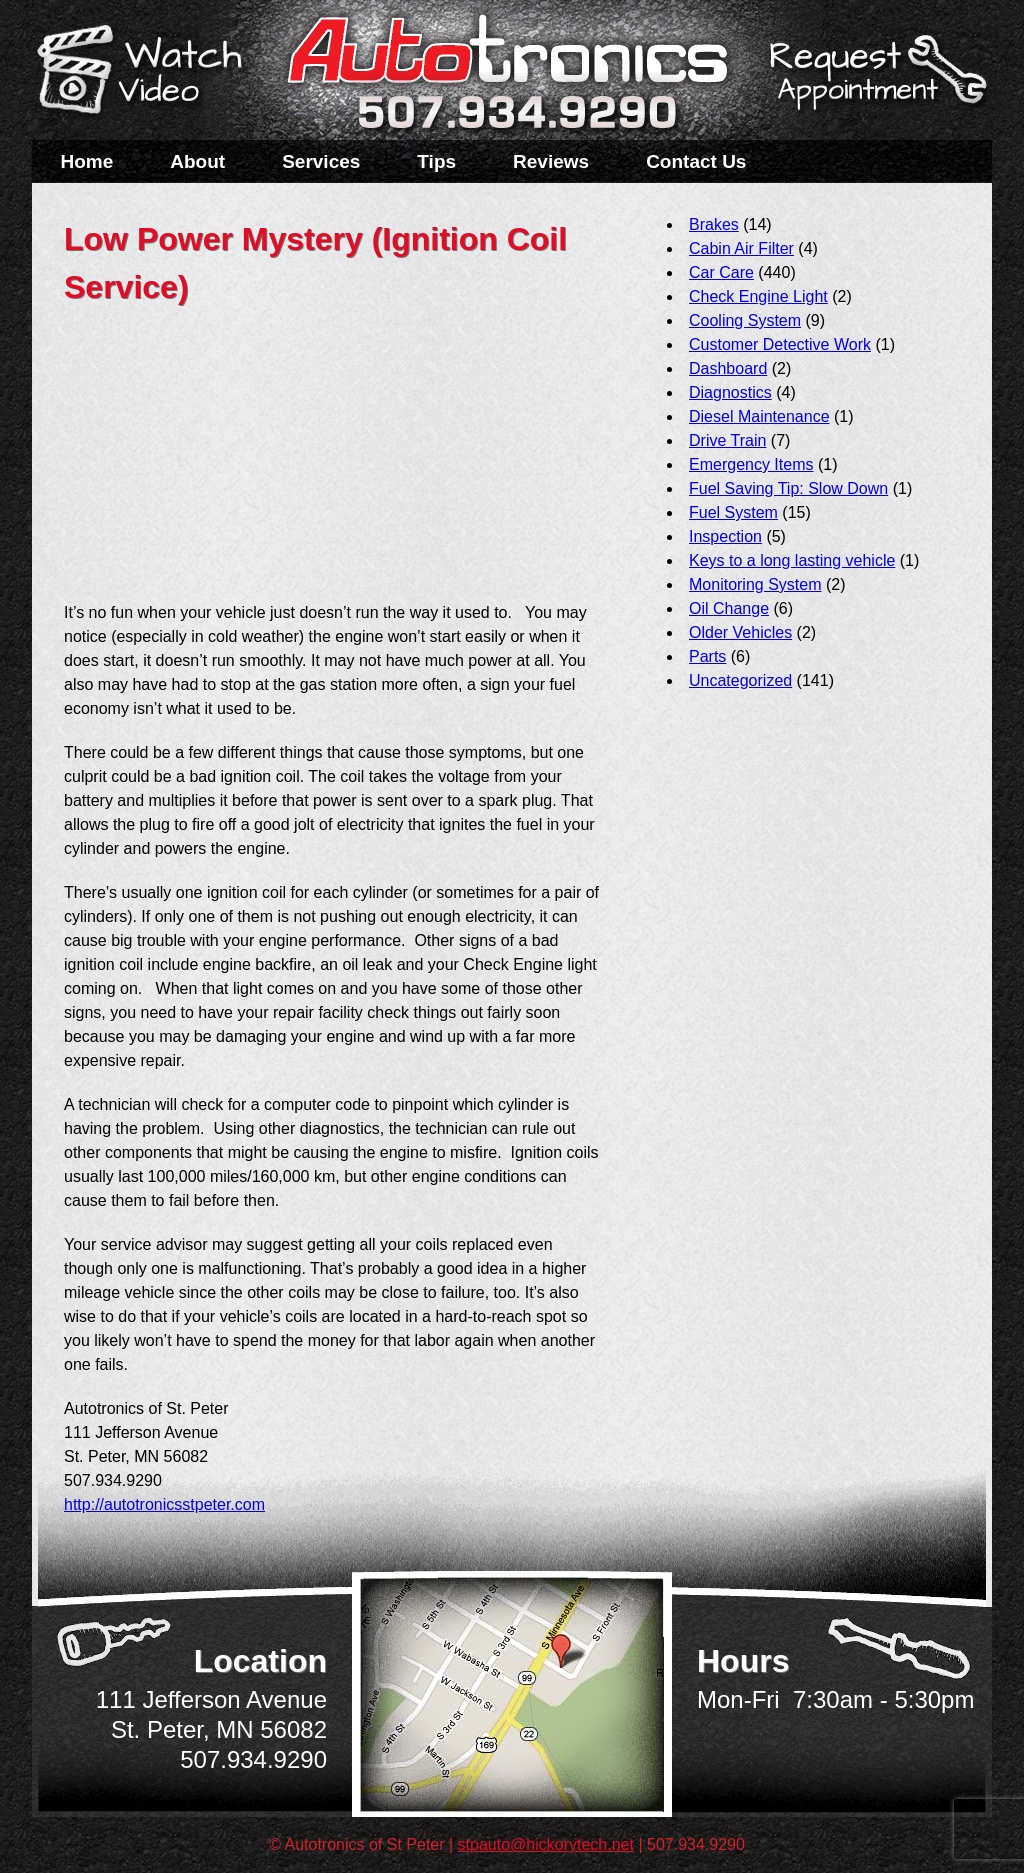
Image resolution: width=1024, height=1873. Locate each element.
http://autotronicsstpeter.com (164, 1504)
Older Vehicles (740, 632)
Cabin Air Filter (741, 248)
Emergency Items (751, 464)
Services (321, 161)
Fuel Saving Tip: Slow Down (788, 488)
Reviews (551, 161)
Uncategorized (740, 680)
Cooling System (745, 320)
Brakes (714, 224)
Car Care (721, 272)
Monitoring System (755, 584)
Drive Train (727, 440)
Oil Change (729, 608)
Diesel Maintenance (759, 416)
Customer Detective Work (780, 344)
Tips (436, 161)
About (197, 161)
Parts (707, 656)
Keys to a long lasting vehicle (792, 560)
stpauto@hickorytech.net (546, 1844)
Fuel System (733, 512)
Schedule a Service (875, 83)
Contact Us (696, 161)
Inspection (725, 536)
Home (87, 161)
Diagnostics (730, 392)
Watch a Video (149, 73)
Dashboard (728, 368)
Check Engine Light (758, 296)
